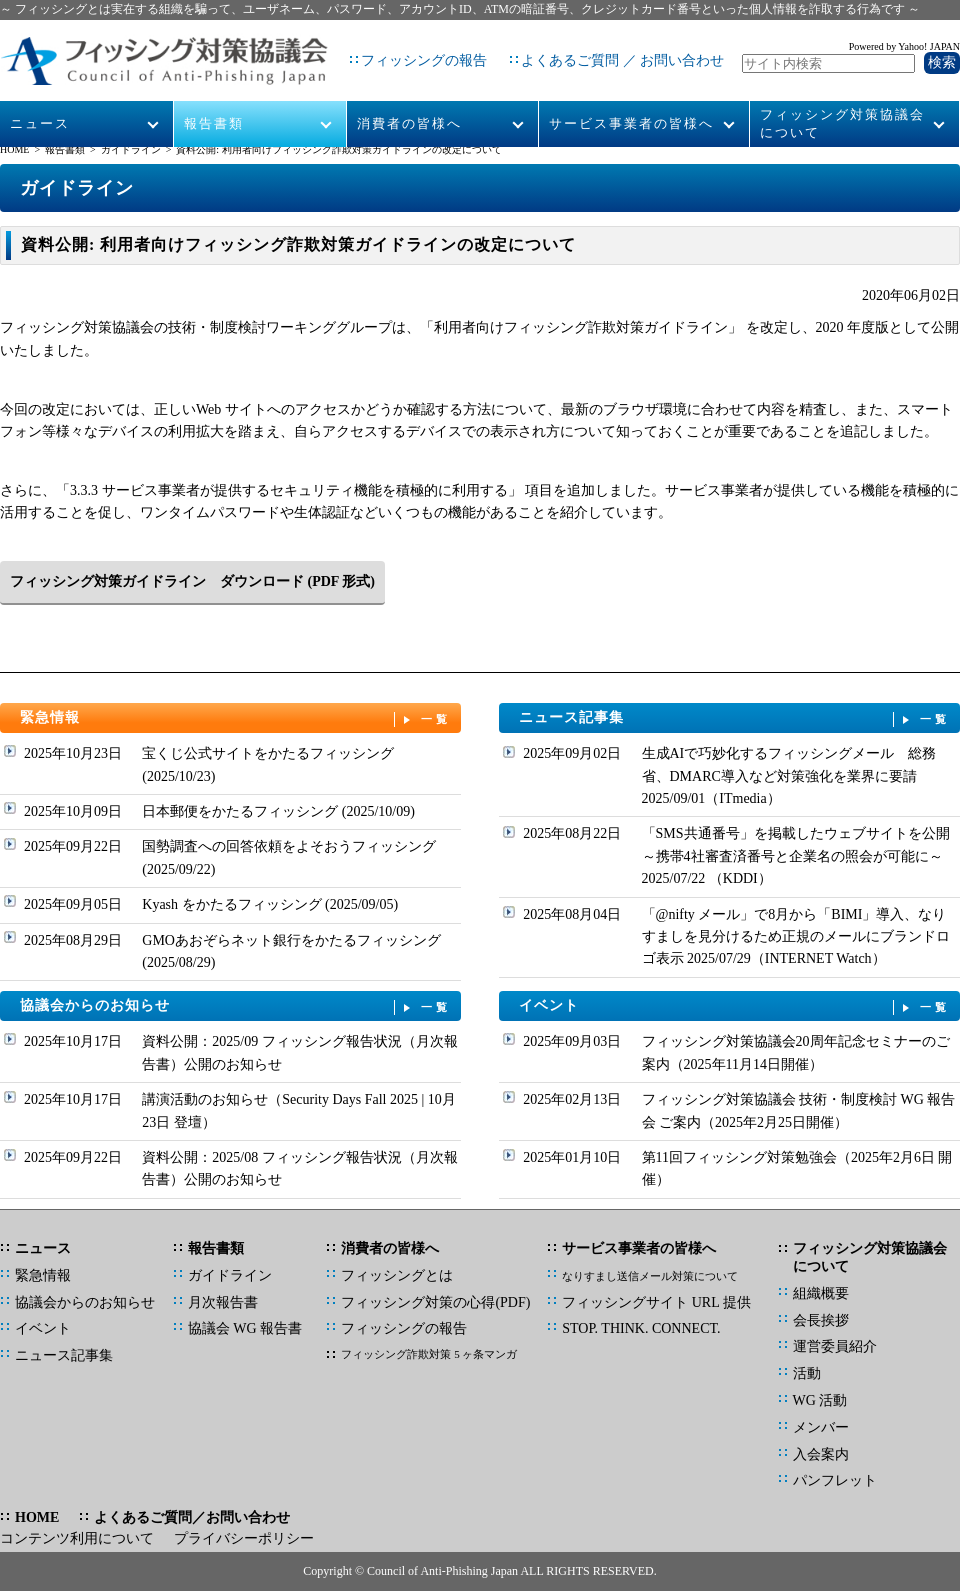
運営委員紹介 (835, 1346)
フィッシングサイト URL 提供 (656, 1302)
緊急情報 (236, 718)
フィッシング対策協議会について (842, 101)
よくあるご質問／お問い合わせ (192, 1517)
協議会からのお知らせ (236, 1006)
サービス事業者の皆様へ (631, 101)
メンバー (821, 1427)
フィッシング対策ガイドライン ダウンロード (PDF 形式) (192, 581)
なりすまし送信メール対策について (650, 1276)
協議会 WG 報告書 (245, 1328)
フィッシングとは (397, 1275)
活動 (807, 1373)
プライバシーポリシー (244, 1538)
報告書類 (214, 101)
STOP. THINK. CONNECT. (641, 1328)
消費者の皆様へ (409, 101)
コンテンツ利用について (77, 1538)
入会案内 (821, 1454)
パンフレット (835, 1480)
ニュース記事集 (735, 718)
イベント (735, 1006)
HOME (14, 149)
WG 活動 (820, 1400)
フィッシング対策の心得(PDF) (435, 1302)
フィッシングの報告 (407, 49)
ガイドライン (131, 149)
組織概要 (821, 1293)
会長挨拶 (821, 1320)
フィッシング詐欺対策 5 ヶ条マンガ (429, 1354)
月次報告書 (223, 1302)
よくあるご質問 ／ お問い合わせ (605, 49)
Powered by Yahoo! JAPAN (904, 35)
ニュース (41, 101)
